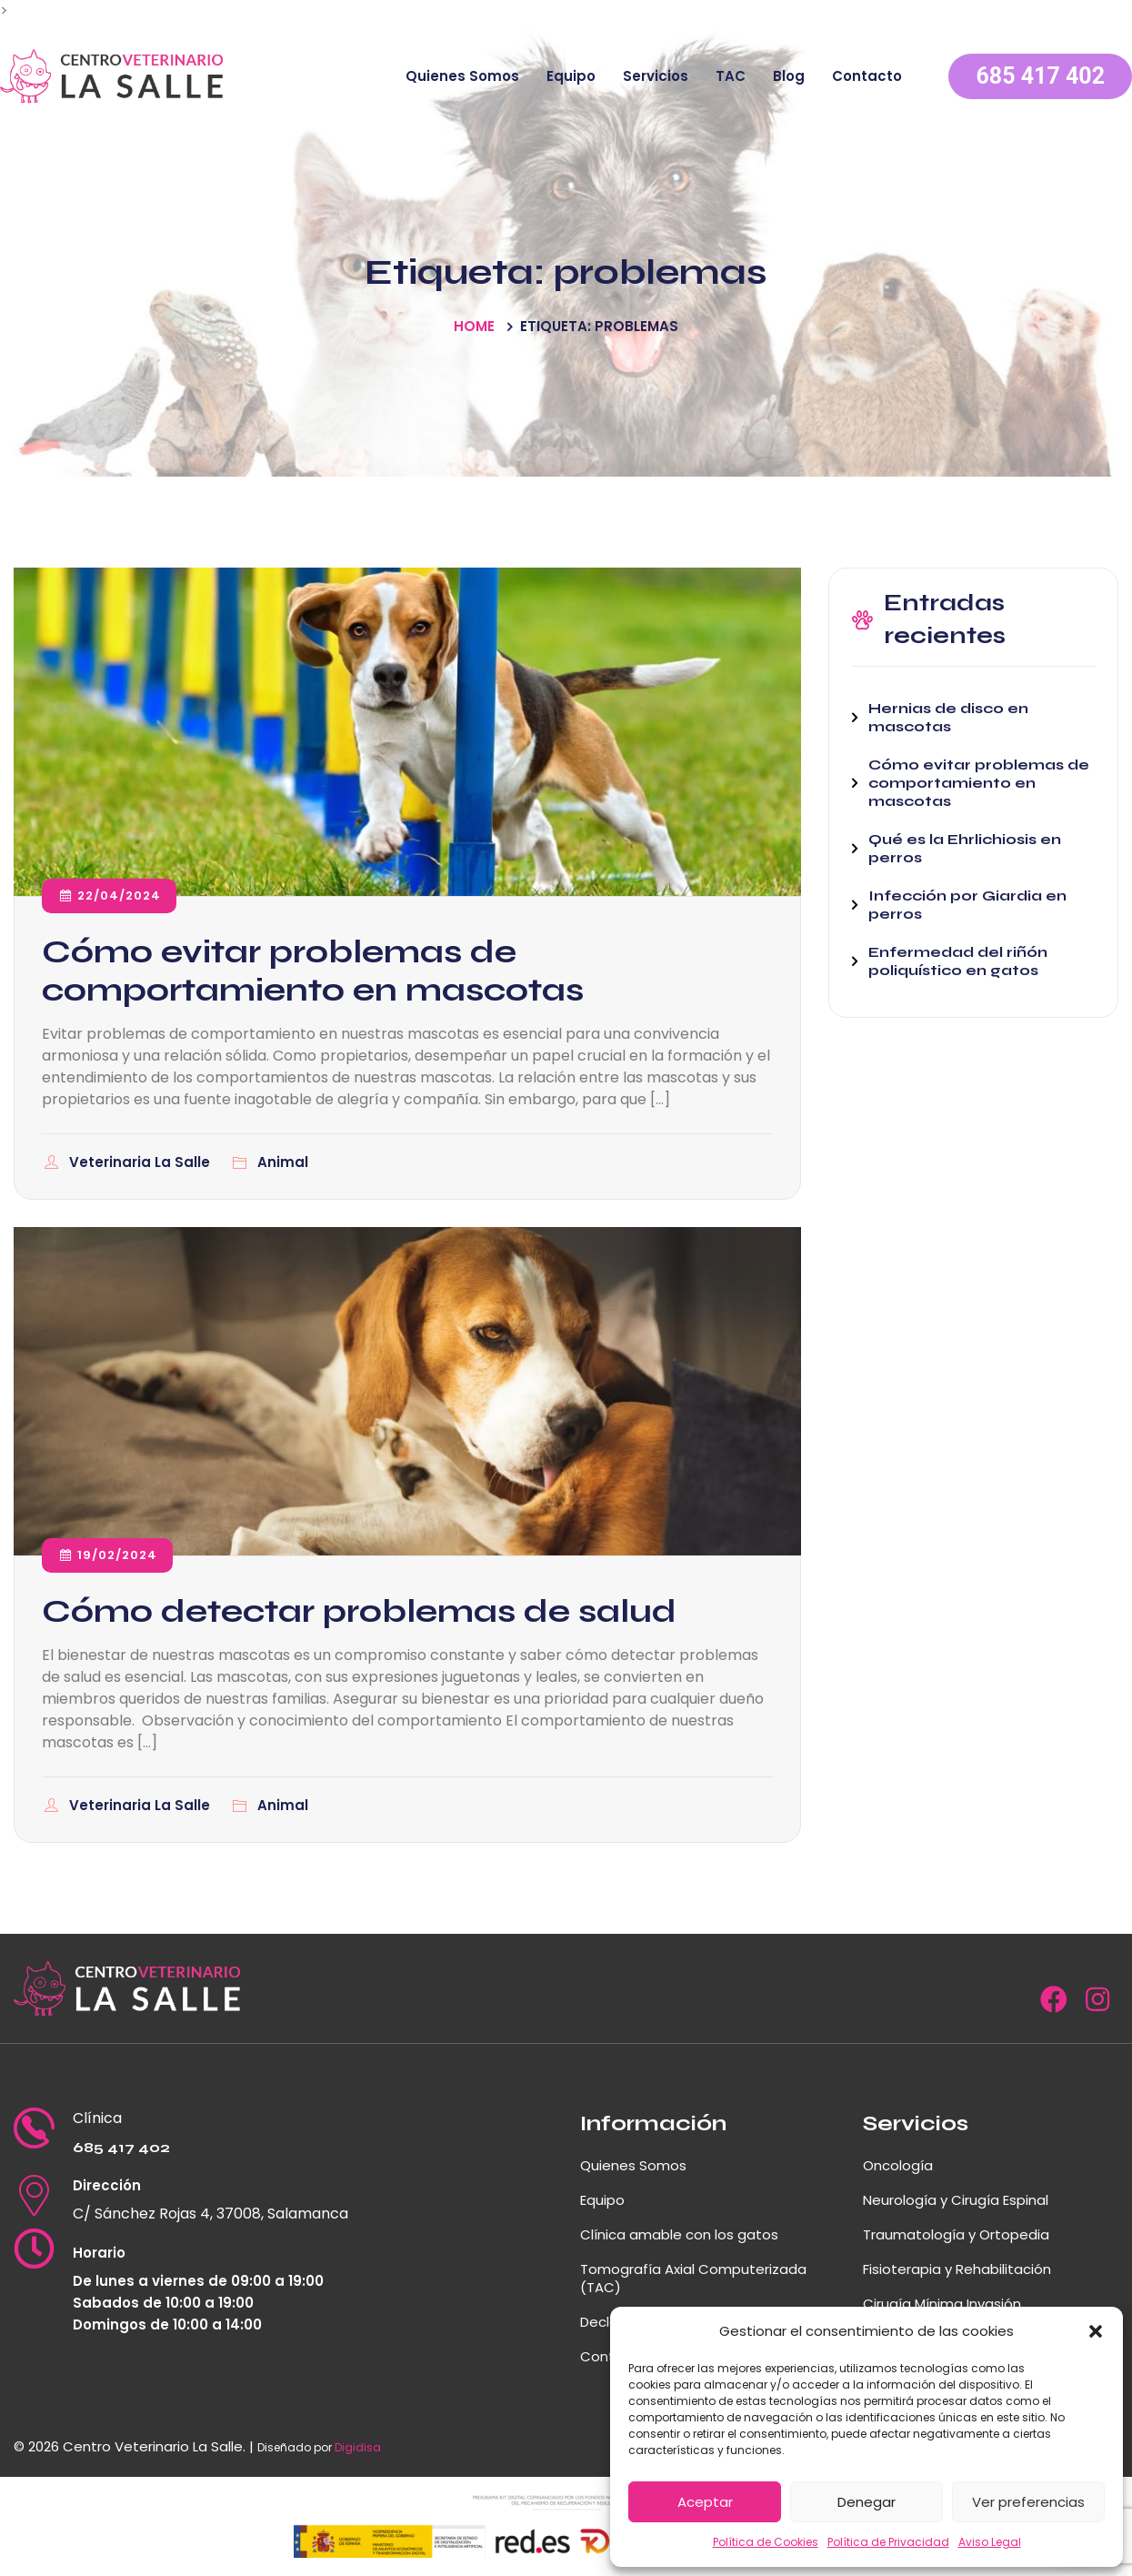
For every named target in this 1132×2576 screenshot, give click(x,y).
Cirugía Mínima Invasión (942, 2303)
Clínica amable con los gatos (679, 2234)
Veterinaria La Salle (141, 1162)
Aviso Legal (989, 2542)
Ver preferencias (1028, 2501)
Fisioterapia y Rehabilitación (957, 2269)
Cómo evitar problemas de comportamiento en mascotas (313, 971)
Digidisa (358, 2447)
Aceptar (705, 2501)
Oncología (898, 2165)
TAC (731, 76)
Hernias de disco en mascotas (948, 717)
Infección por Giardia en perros (967, 904)
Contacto (867, 76)
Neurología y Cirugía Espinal (955, 2199)
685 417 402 (1040, 76)
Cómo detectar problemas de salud (359, 1611)
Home (474, 326)
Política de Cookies (765, 2542)
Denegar (866, 2501)
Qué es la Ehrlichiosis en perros (964, 848)
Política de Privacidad (888, 2542)
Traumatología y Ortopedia (956, 2234)
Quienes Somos (462, 76)
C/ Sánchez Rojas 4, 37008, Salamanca (210, 2214)
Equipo (571, 76)
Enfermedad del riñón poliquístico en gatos (957, 961)
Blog (789, 76)
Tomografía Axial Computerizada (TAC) (693, 2278)
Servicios (655, 76)
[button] (1096, 2331)
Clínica (97, 2118)
